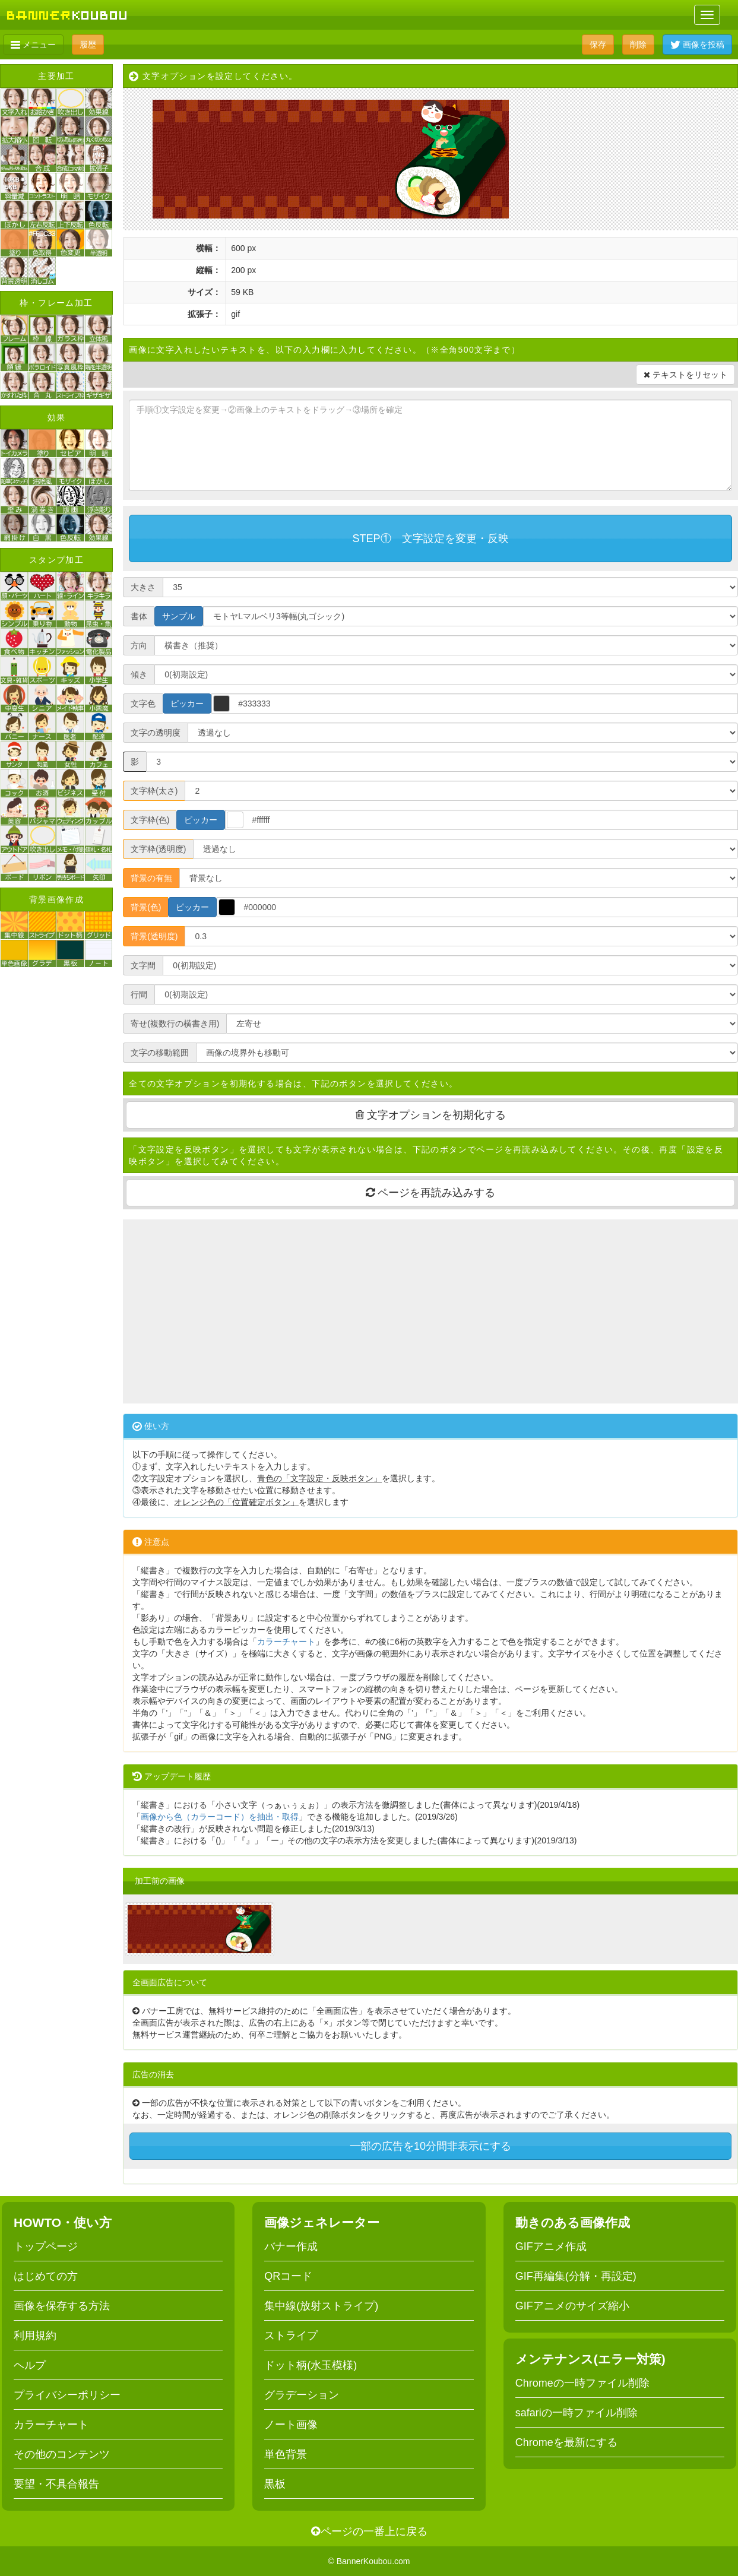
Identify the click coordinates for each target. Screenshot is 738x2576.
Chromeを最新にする (566, 2442)
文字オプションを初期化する (431, 1115)
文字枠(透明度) (158, 849)
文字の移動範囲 (160, 1052)
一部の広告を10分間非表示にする (430, 2146)
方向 (139, 645)
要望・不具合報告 (56, 2484)
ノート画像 (291, 2425)
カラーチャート (286, 1641)
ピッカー (187, 703)
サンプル (178, 616)
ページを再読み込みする (430, 1193)
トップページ (46, 2246)
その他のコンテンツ (62, 2454)
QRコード (288, 2276)
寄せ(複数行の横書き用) (175, 1023)
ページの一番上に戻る (369, 2531)
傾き (139, 674)
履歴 (88, 44)
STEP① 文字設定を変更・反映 (431, 538)
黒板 (275, 2484)
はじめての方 (46, 2276)
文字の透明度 (155, 732)
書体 (139, 616)
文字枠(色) (150, 820)
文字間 (143, 965)
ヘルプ (30, 2365)
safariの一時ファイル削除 (576, 2413)
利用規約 (35, 2335)
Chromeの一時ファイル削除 (582, 2383)
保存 (598, 44)
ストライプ (291, 2335)
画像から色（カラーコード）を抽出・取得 (220, 1816)
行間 (139, 994)
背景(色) (146, 907)
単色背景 (285, 2454)
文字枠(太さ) (154, 791)
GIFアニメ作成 (551, 2246)
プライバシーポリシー (67, 2395)
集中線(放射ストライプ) (321, 2306)
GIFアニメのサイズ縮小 (572, 2306)
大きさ (143, 587)
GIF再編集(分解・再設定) (575, 2276)
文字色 (143, 703)
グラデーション (301, 2395)
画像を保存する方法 (62, 2306)
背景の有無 (151, 878)
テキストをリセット (685, 374)
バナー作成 (291, 2246)
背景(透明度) (154, 936)
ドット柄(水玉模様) (310, 2365)
